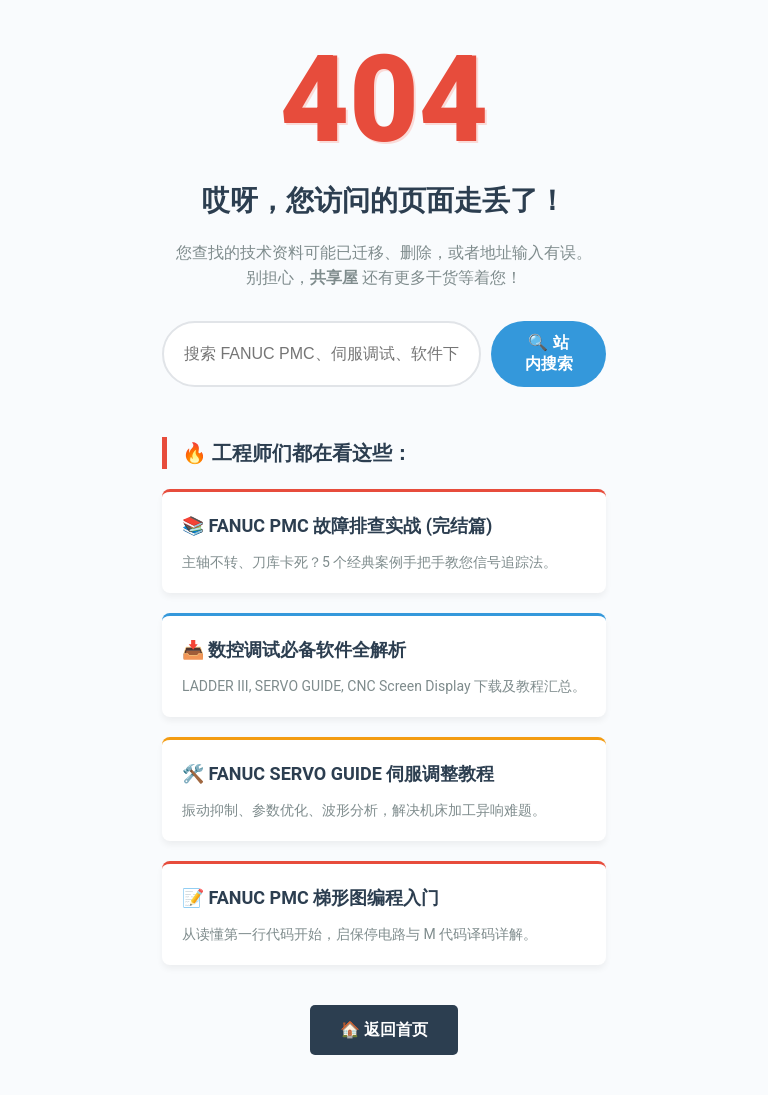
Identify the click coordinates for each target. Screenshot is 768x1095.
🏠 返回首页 (384, 1029)
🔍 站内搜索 (549, 353)
